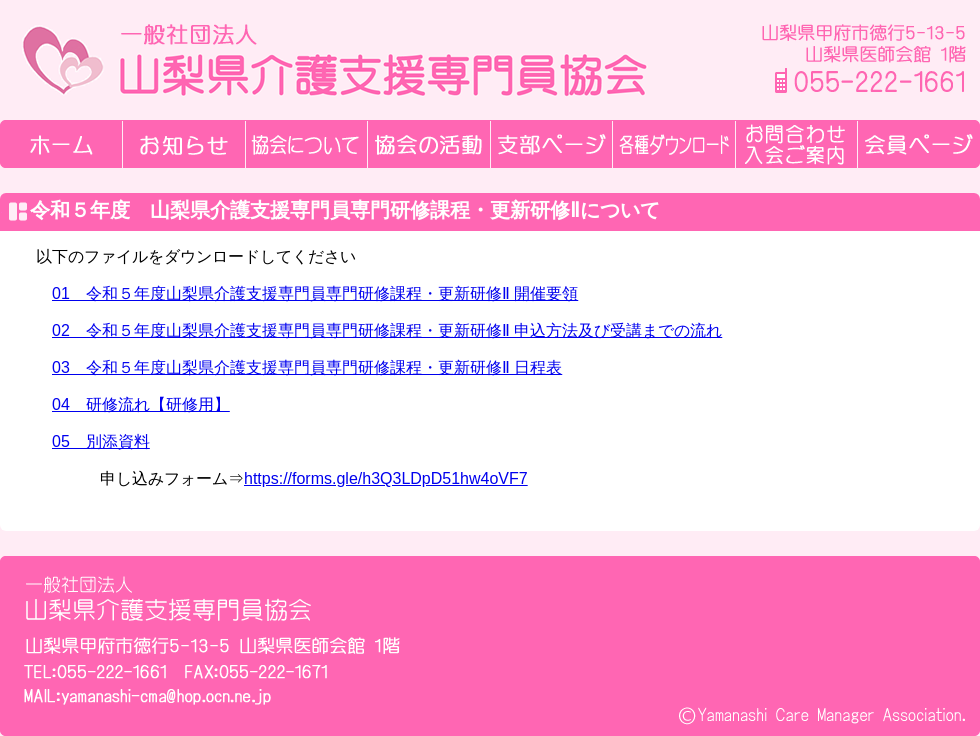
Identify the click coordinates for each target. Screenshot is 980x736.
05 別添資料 (101, 441)
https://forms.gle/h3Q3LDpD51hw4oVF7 (386, 478)
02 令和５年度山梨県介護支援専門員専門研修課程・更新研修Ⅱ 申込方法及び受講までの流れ (387, 330)
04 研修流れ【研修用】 (141, 404)
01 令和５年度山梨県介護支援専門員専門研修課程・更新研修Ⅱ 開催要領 (315, 293)
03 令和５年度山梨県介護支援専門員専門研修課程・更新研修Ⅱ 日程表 (307, 367)
